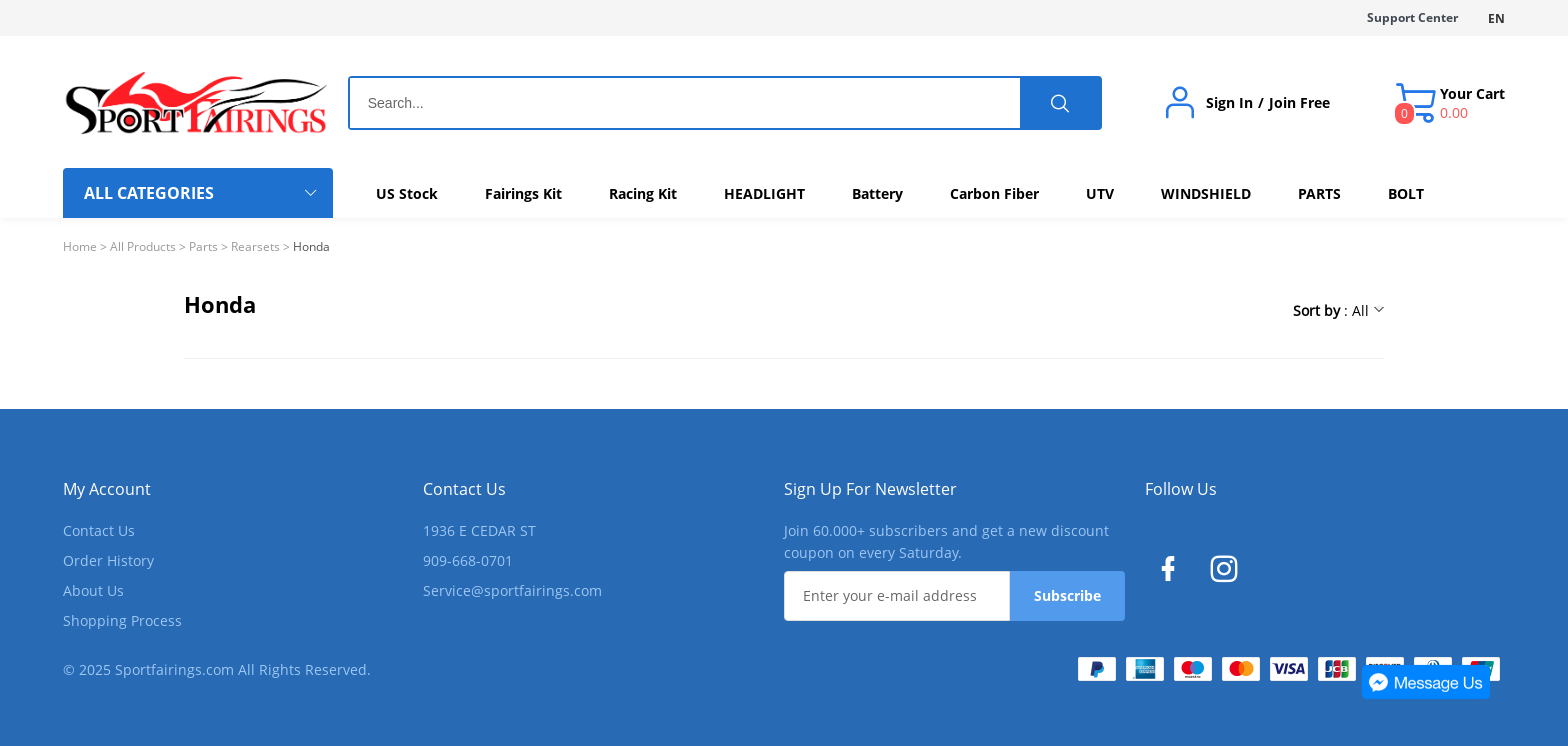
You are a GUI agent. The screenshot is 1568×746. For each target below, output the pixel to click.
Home (80, 246)
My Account (107, 489)
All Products (143, 246)
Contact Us (99, 530)
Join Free (1299, 103)
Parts (203, 246)
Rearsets (255, 246)
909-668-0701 (468, 560)
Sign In (1229, 103)
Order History (108, 560)
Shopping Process (122, 620)
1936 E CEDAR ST (479, 530)
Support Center (1412, 17)
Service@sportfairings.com (512, 590)
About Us (93, 590)
